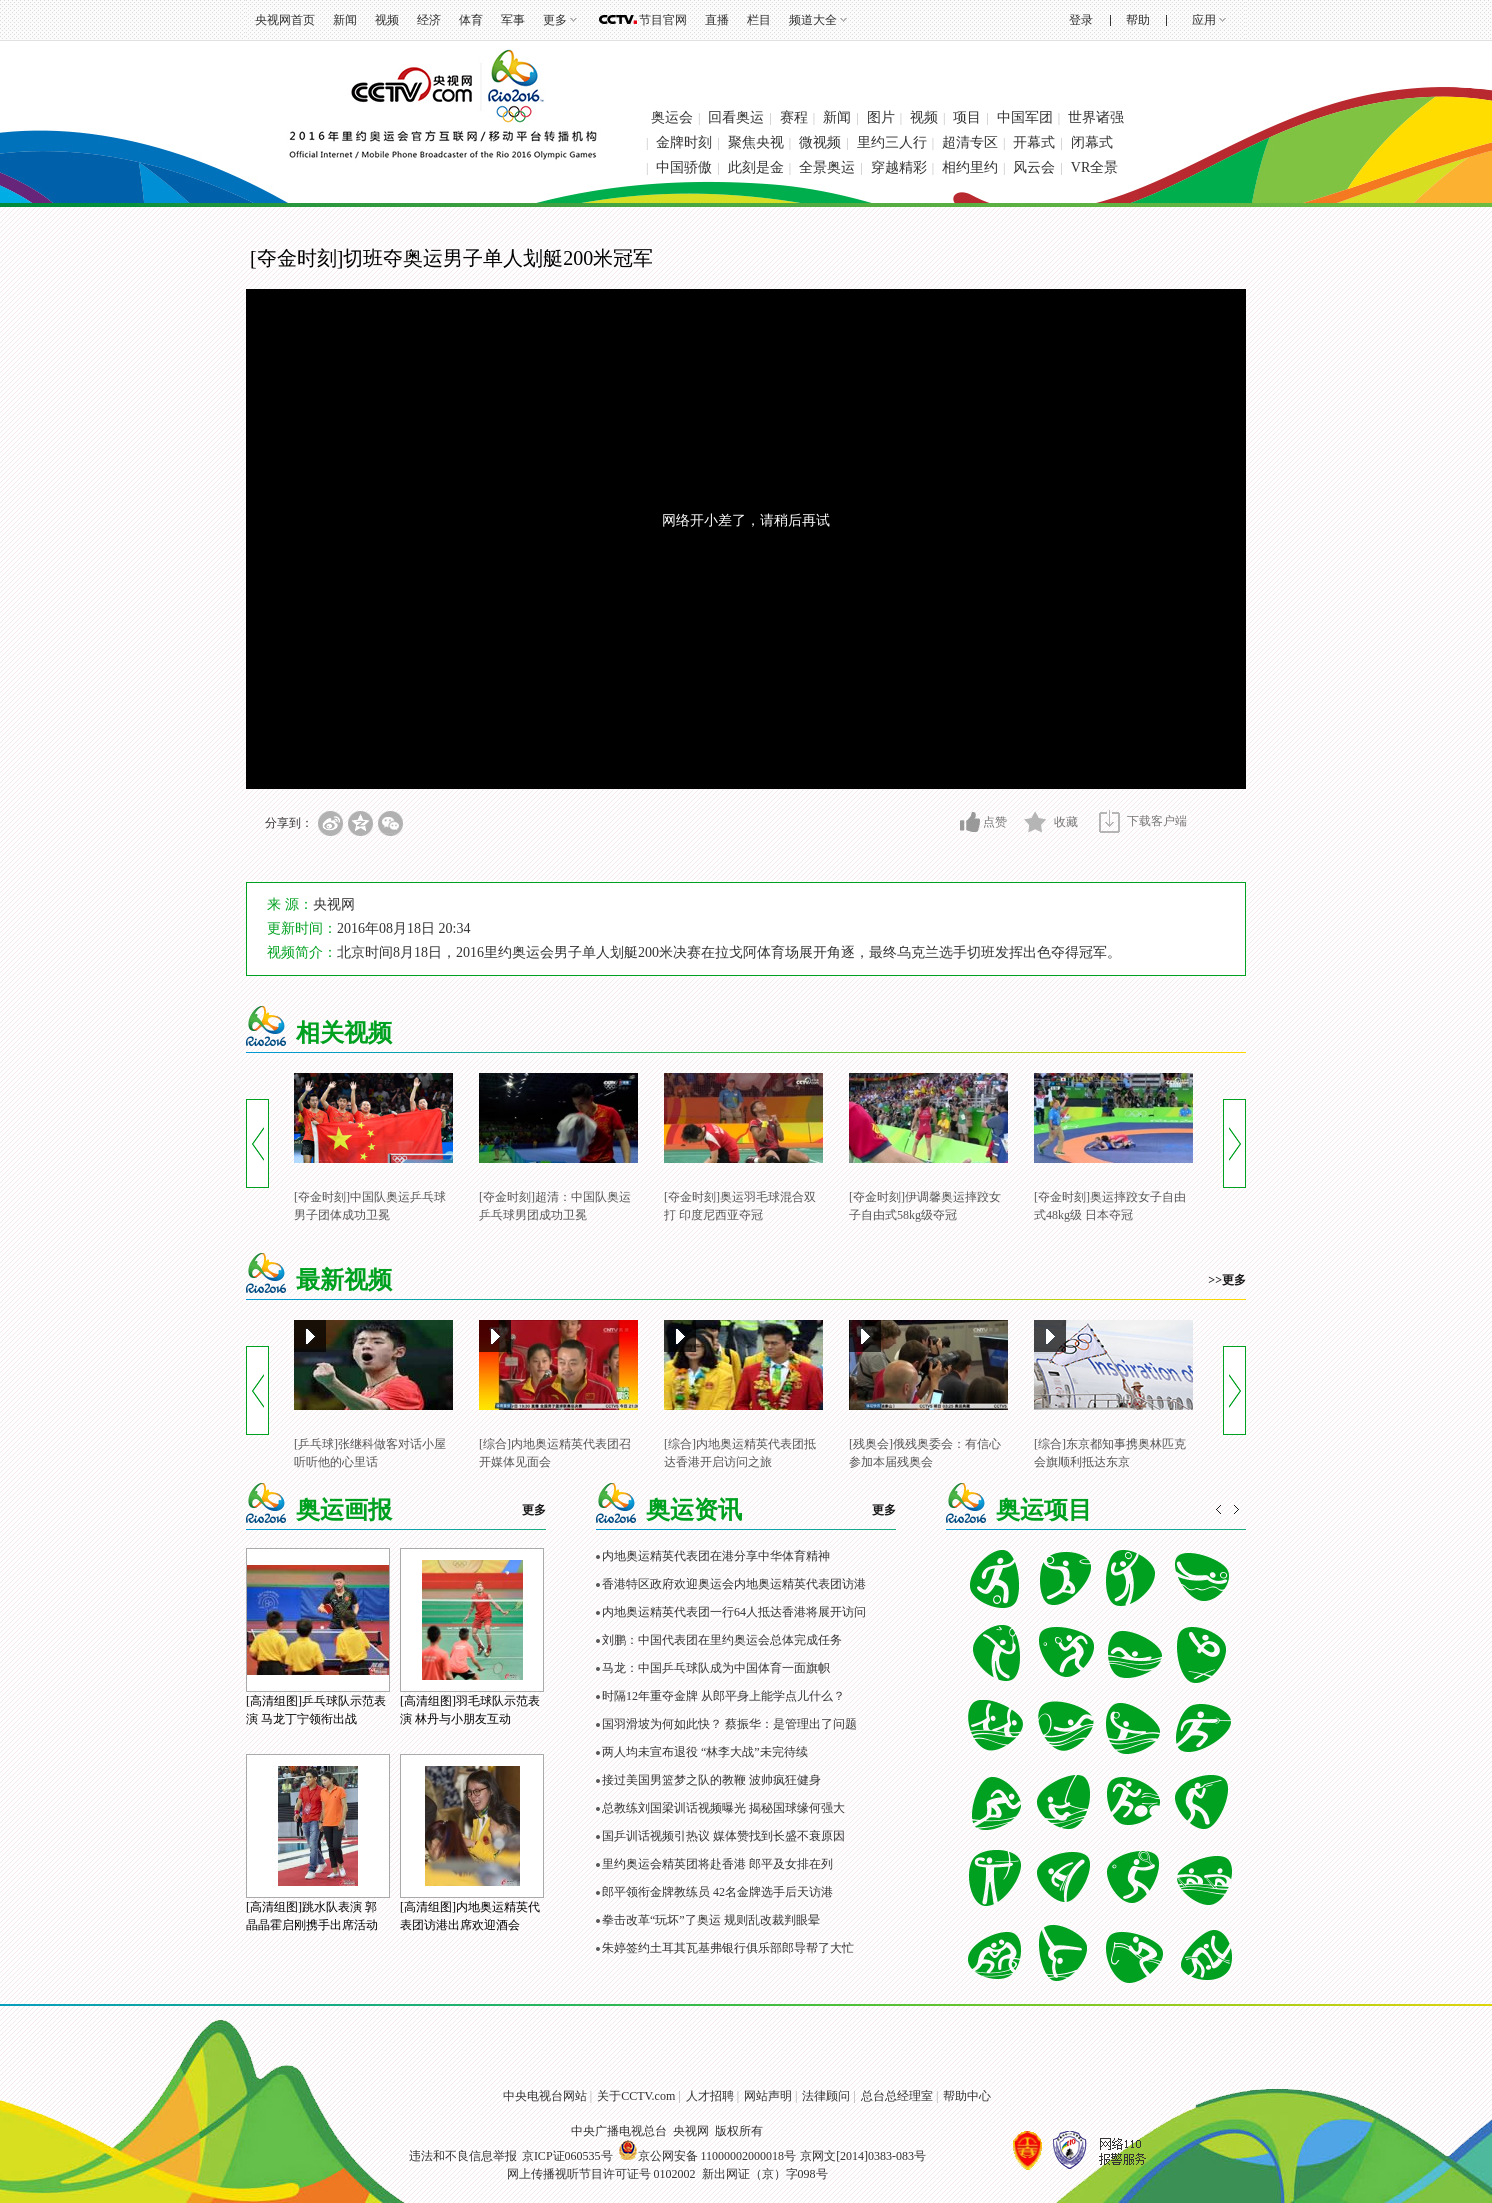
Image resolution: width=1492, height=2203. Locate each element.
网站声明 (768, 2096)
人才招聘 (710, 2096)
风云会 (1034, 167)
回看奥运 (736, 117)
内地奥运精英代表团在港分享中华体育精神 (716, 1556)
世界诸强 (1096, 117)
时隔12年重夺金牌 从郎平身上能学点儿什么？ (723, 1696)
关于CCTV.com (636, 2096)
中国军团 (1025, 117)
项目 (967, 117)
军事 (513, 20)
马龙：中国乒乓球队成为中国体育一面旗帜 (716, 1668)
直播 (717, 20)
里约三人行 (892, 142)
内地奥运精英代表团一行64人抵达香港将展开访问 (734, 1612)
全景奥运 (827, 167)
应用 (1204, 20)
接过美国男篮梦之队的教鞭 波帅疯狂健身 (711, 1780)
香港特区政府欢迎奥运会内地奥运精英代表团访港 (734, 1584)
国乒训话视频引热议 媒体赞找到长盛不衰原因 (723, 1836)
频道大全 (813, 20)
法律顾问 (826, 2096)
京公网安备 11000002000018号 (707, 2156)
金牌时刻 (684, 142)
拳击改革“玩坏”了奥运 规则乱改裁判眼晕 (711, 1920)
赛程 (794, 117)
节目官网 (663, 20)
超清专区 (970, 142)
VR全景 (1094, 167)
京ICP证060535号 (567, 2156)
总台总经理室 (897, 2096)
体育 (471, 20)
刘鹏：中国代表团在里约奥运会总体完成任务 (722, 1640)
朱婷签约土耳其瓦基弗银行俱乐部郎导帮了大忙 (728, 1948)
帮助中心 (967, 2096)
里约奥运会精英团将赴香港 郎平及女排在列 (717, 1864)
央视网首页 (285, 20)
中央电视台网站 (545, 2096)
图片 (881, 117)
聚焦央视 (756, 142)
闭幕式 (1092, 142)
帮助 (1138, 20)
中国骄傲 (684, 167)
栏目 (759, 20)
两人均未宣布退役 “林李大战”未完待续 (705, 1752)
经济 (429, 20)
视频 (387, 20)
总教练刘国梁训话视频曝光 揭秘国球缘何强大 (723, 1808)
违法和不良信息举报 (463, 2156)
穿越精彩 (899, 167)
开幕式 (1034, 142)
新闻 (345, 20)
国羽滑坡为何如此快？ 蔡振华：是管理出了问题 (729, 1724)
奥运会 (672, 117)
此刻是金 (756, 167)
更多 (555, 20)
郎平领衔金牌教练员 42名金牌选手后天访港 (717, 1892)
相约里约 (970, 167)
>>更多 (1227, 1280)
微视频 (820, 142)
